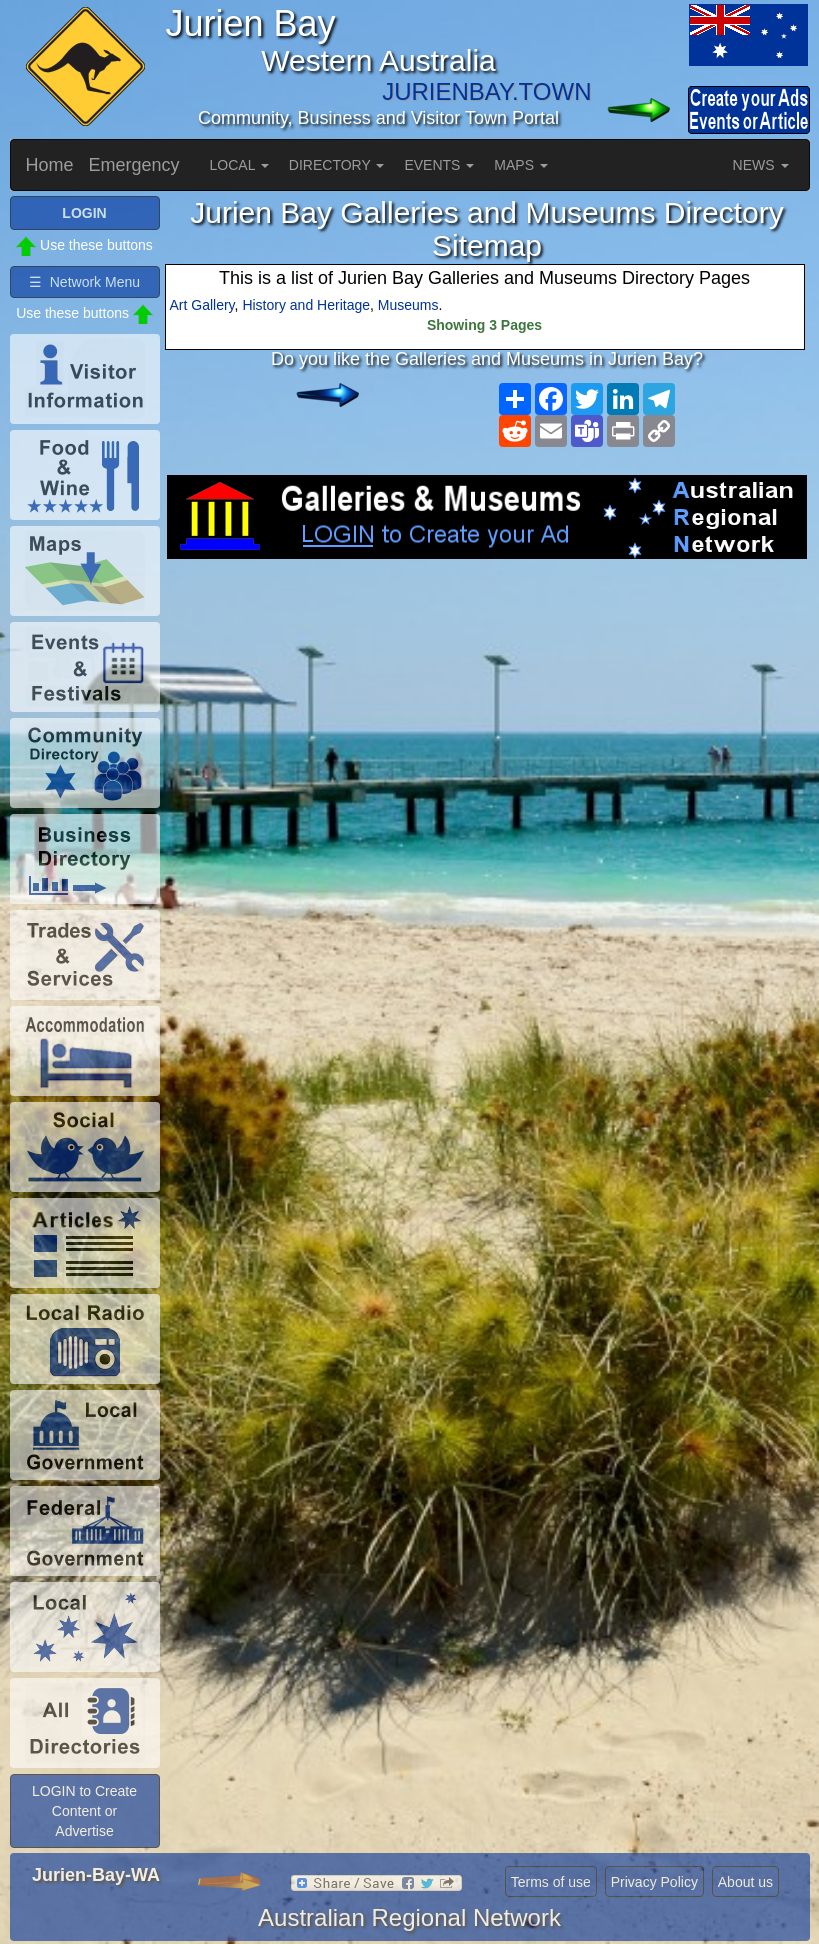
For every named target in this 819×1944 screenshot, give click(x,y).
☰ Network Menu (84, 282)
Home (50, 165)
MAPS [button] (521, 165)
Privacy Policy (654, 1882)
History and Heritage (306, 305)
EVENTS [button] (439, 165)
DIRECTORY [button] (337, 165)
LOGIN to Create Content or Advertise (84, 1811)
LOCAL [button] (239, 165)
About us (745, 1882)
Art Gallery (202, 305)
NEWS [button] (761, 165)
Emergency (134, 165)
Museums (408, 305)
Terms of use (551, 1882)
